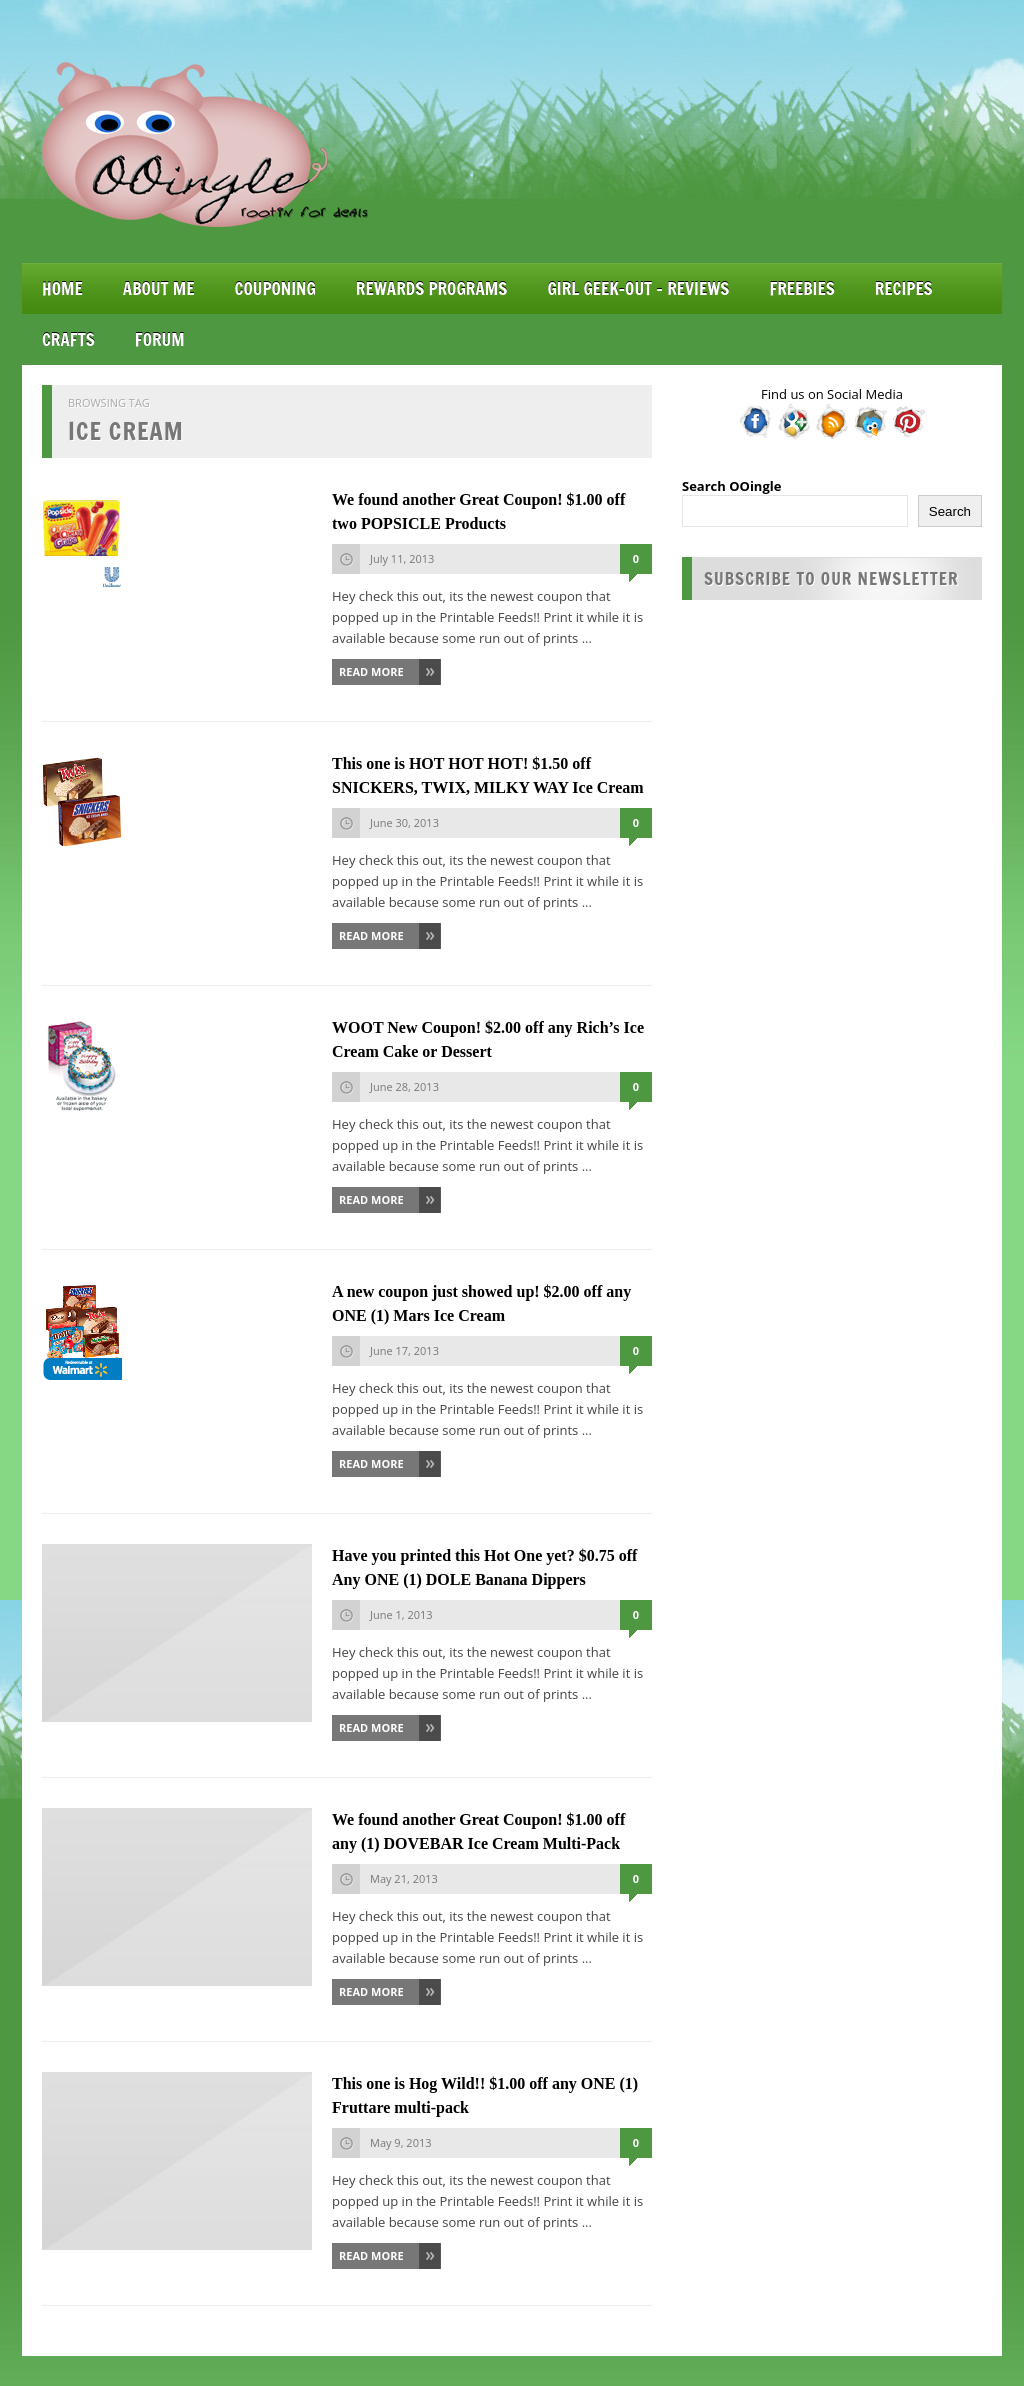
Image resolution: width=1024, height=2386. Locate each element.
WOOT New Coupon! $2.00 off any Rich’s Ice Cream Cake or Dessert (488, 1039)
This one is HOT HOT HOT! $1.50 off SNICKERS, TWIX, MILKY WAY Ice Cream (488, 775)
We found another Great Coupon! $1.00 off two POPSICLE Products (478, 511)
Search (950, 511)
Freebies (801, 288)
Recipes (904, 288)
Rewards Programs (432, 288)
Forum (160, 339)
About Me (159, 288)
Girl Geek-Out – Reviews (638, 288)
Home (62, 288)
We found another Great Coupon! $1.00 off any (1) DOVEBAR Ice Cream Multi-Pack (478, 1831)
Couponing (275, 288)
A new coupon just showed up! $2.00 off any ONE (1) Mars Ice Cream (481, 1303)
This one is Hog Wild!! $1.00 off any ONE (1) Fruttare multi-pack (485, 2095)
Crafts (68, 339)
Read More (371, 671)
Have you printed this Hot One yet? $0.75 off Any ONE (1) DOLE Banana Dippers (484, 1567)
